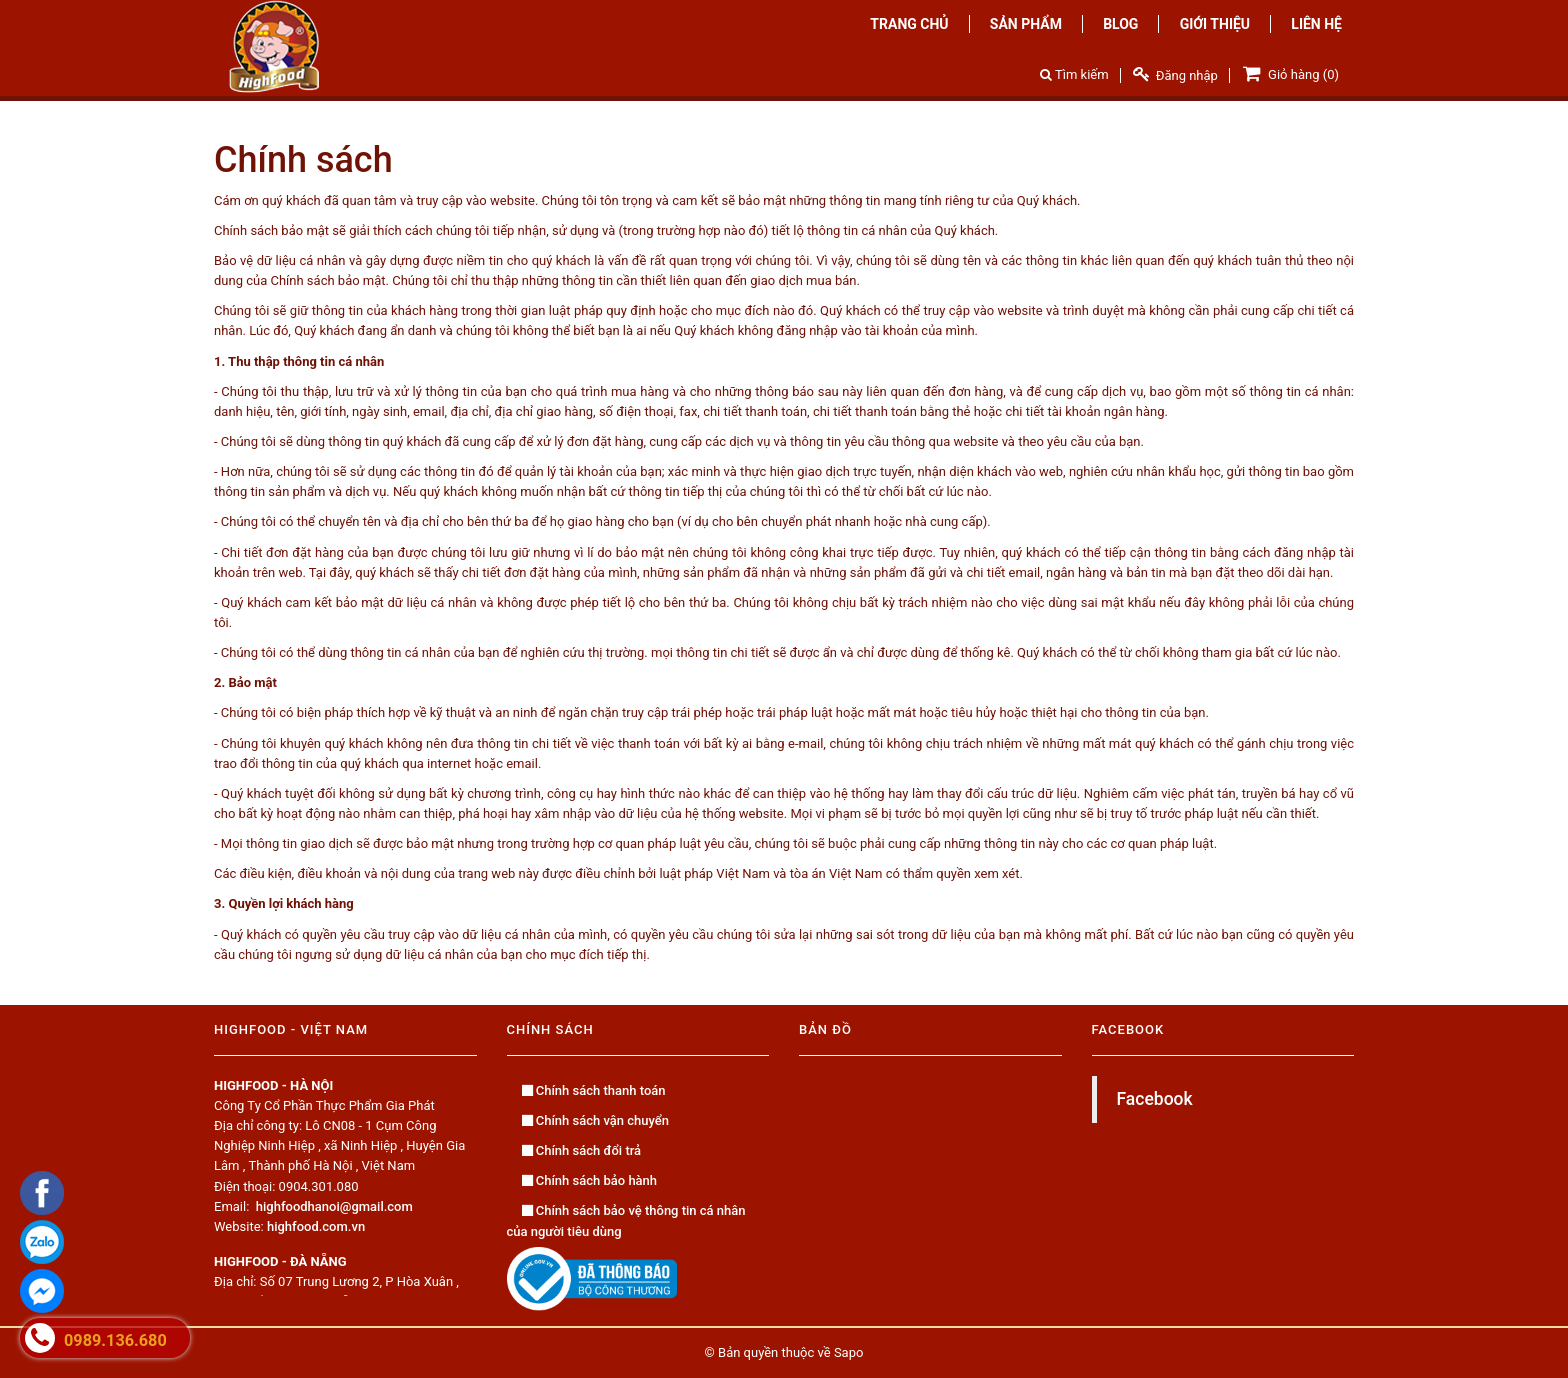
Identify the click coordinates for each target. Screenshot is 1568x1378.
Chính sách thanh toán (594, 1090)
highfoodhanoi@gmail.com (334, 1206)
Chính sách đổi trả (582, 1150)
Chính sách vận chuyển (596, 1120)
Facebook (1155, 1099)
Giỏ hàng (1289, 73)
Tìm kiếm (1074, 74)
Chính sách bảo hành (590, 1180)
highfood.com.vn (316, 1226)
